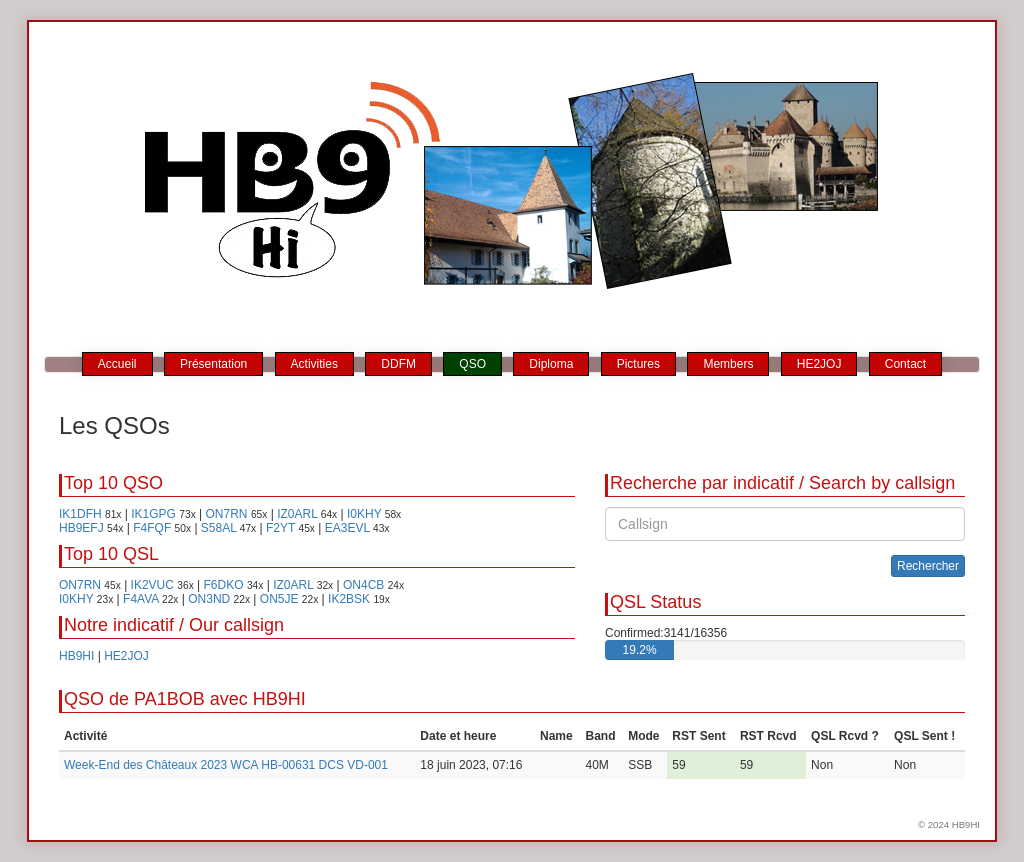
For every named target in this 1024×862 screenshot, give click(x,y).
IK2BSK (349, 599)
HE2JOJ (819, 364)
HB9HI (76, 656)
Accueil (117, 364)
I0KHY (364, 514)
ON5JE (279, 599)
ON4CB (363, 585)
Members (728, 364)
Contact (905, 364)
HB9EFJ (81, 528)
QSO (472, 364)
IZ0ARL (297, 514)
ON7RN (227, 514)
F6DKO (224, 585)
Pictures (638, 364)
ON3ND (209, 599)
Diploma (551, 364)
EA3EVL (347, 528)
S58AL (219, 528)
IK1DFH (80, 514)
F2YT (280, 528)
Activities (314, 364)
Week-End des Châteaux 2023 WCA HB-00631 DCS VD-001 (226, 765)
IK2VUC (152, 585)
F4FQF (152, 528)
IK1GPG (153, 514)
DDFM (398, 364)
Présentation (213, 364)
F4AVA (141, 599)
